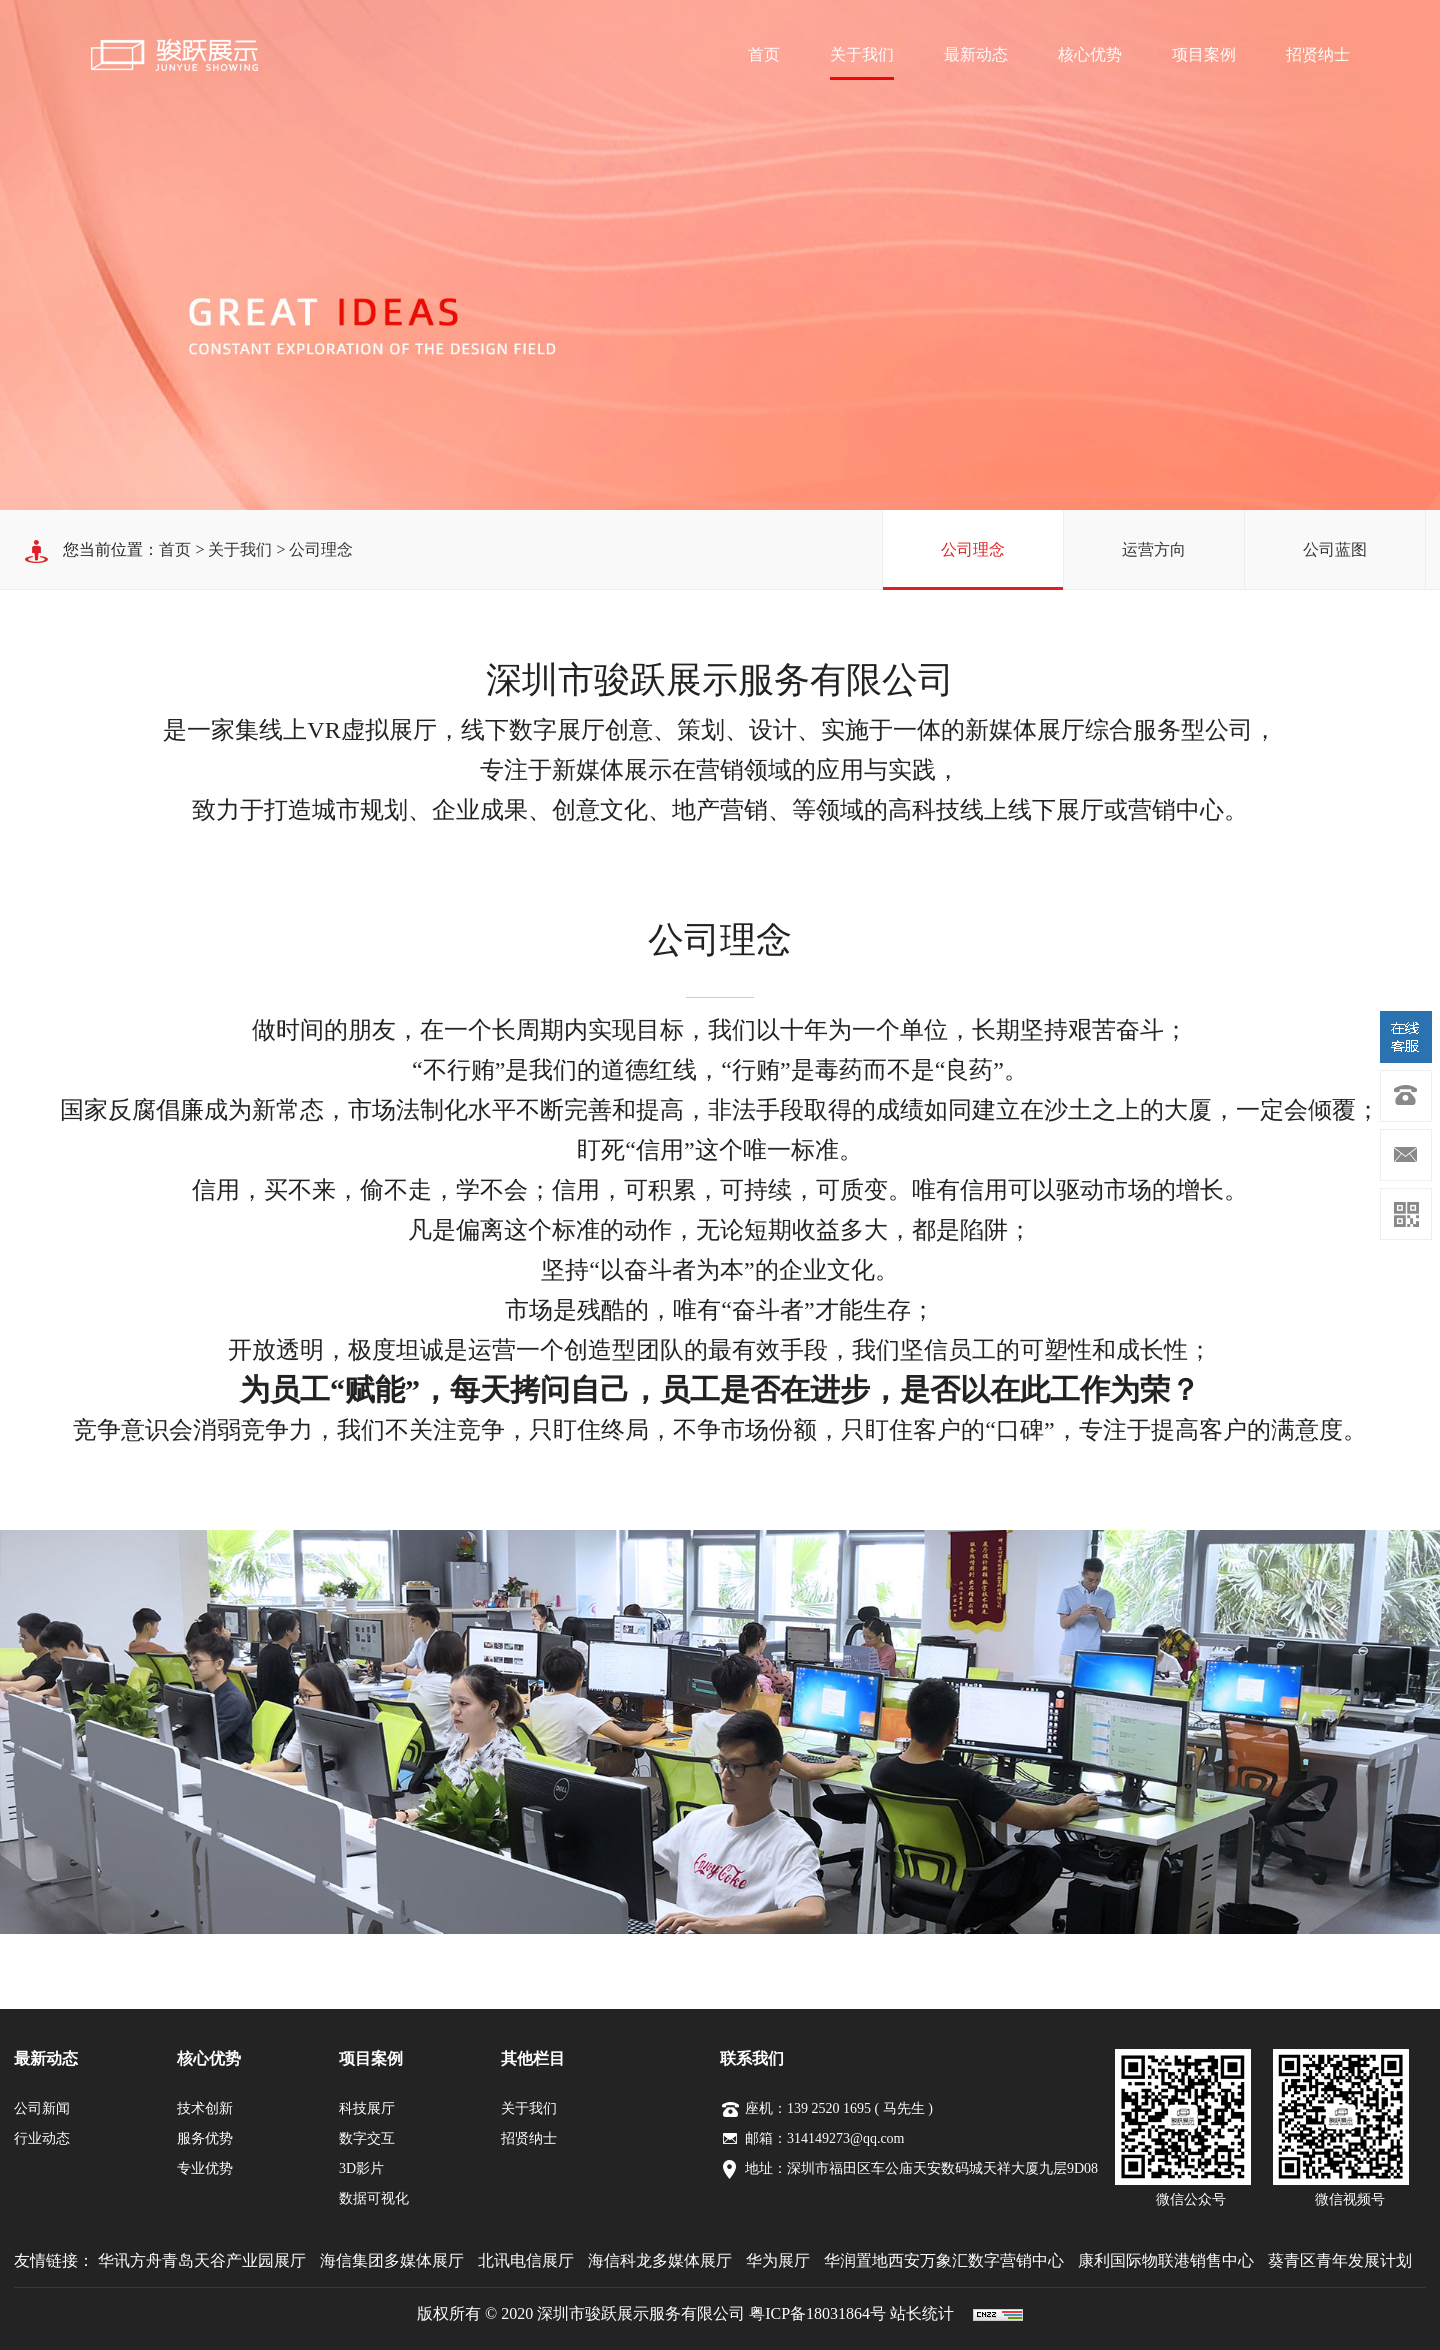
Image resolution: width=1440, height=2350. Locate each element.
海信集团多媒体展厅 (392, 2260)
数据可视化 (374, 2198)
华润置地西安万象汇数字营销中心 (944, 2260)
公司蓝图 (1335, 549)
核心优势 (1090, 54)
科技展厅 (367, 2108)
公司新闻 (42, 2108)
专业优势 (205, 2168)
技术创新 (205, 2108)
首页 (764, 54)
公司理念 (973, 549)
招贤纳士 (1318, 54)
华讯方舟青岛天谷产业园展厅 (202, 2260)
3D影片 (361, 2168)
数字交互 (367, 2138)
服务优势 (205, 2138)
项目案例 (1204, 54)
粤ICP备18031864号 (817, 2313)
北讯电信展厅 (526, 2260)
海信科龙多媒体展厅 (660, 2260)
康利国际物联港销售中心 (1166, 2260)
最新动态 (976, 54)
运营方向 (1154, 549)
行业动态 (42, 2138)
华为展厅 (778, 2260)
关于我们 (862, 54)
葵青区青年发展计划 (1340, 2260)
